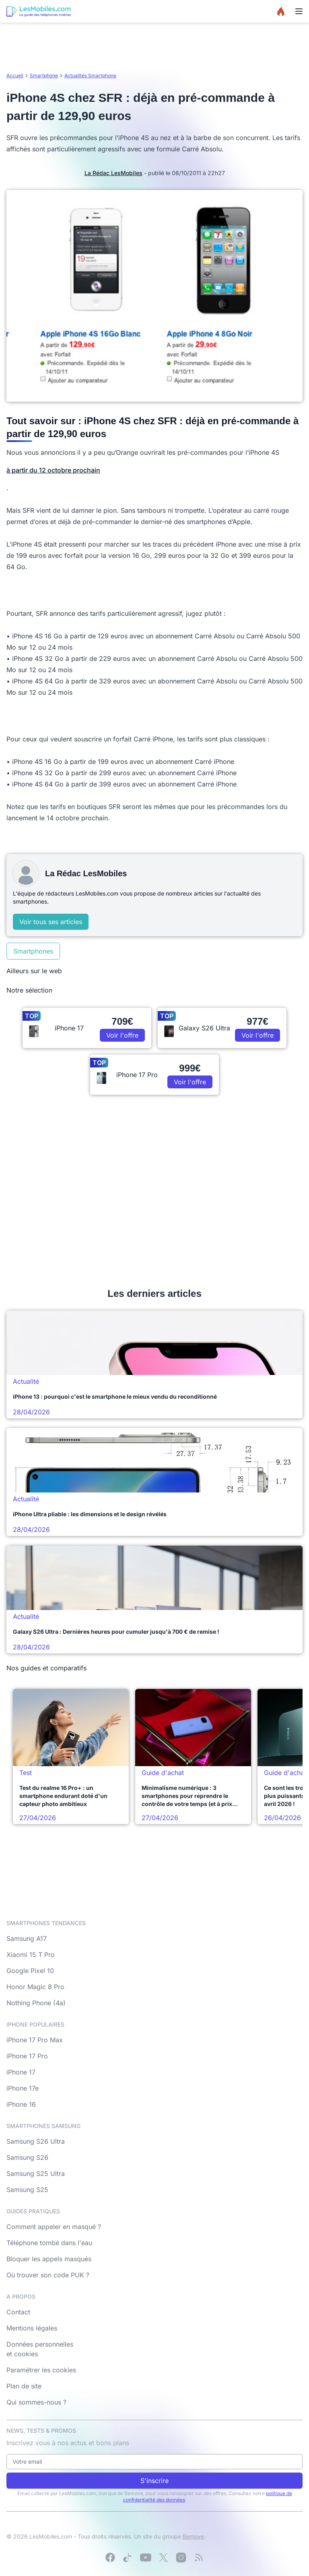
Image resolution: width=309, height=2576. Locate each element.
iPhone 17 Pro (27, 2056)
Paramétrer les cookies (41, 2370)
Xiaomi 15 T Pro (30, 1955)
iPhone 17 (20, 2072)
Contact (18, 2312)
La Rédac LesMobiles (113, 172)
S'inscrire (154, 2481)
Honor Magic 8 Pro (35, 1987)
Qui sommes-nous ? (36, 2402)
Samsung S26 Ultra (35, 2141)
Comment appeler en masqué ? (53, 2227)
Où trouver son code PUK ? (47, 2275)
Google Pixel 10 (30, 1971)
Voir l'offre (122, 1035)
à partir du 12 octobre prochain (53, 470)
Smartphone (44, 75)
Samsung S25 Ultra (35, 2173)
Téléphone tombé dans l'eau (49, 2243)
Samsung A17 (26, 1938)
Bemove (193, 2536)
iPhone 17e (22, 2088)
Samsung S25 (27, 2190)
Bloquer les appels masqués (48, 2259)
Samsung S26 (27, 2157)
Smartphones (33, 951)
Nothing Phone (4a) (36, 2003)
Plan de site (23, 2386)
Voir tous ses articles (50, 922)
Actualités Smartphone (90, 75)
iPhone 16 (21, 2104)
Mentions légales (31, 2328)
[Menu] (299, 11)
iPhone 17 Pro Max (34, 2040)
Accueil (14, 75)
